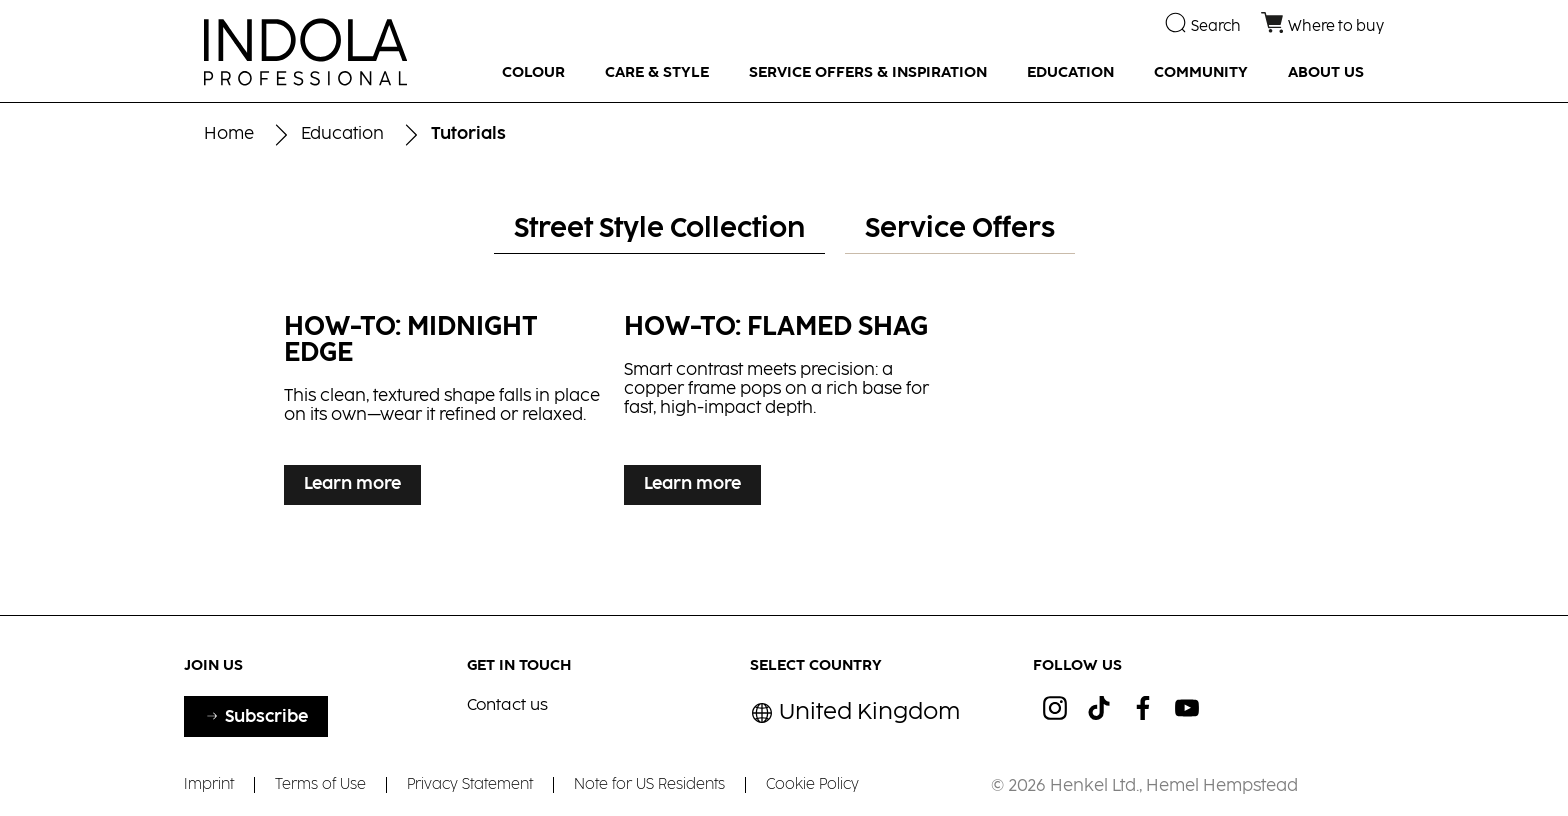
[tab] (659, 230)
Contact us (507, 705)
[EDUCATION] (1070, 73)
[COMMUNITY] (1201, 73)
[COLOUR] (533, 73)
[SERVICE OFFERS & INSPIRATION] (868, 73)
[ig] (1055, 708)
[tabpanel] (784, 425)
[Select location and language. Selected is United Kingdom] (855, 713)
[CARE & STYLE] (657, 73)
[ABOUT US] (1326, 73)
